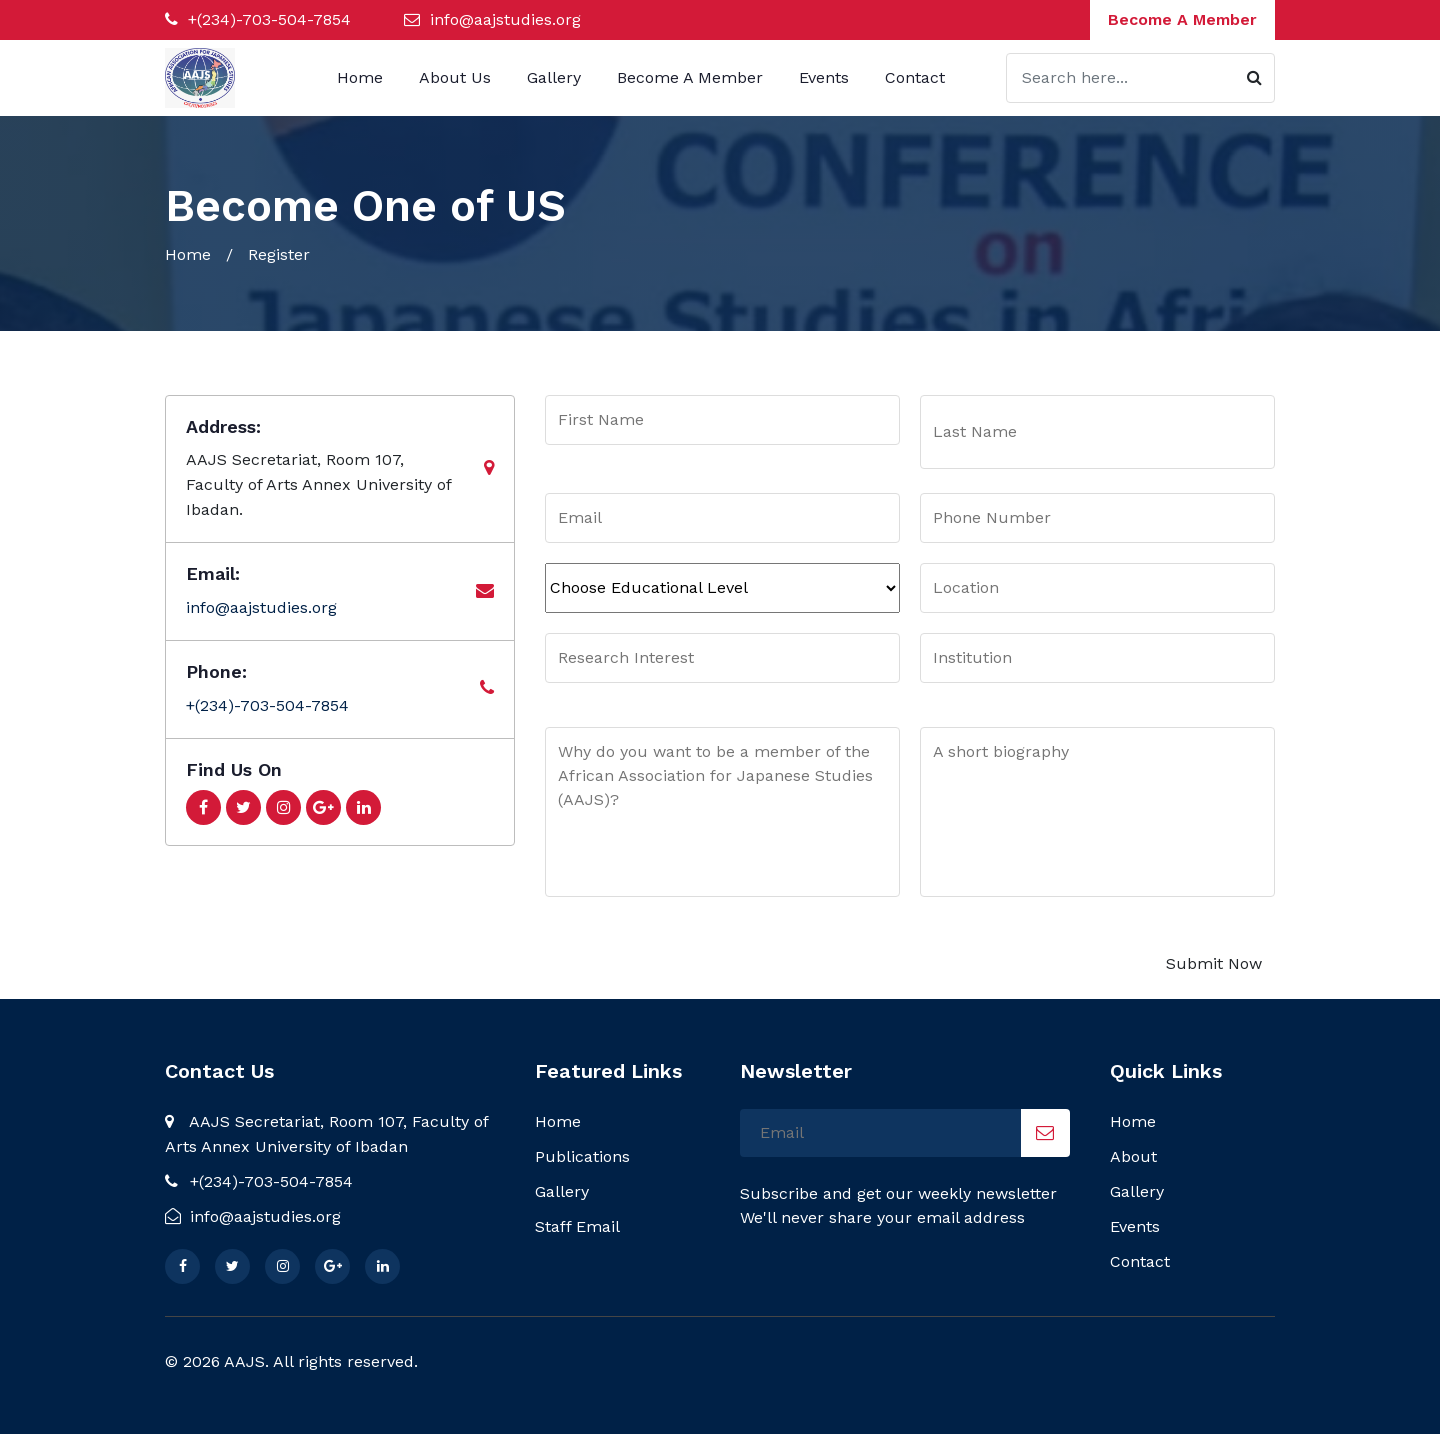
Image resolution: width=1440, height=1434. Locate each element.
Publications (582, 1156)
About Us (455, 77)
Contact (915, 77)
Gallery (554, 77)
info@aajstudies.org (505, 19)
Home (360, 77)
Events (824, 77)
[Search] (1140, 78)
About (1133, 1156)
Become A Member (1182, 19)
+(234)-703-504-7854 (267, 19)
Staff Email (577, 1226)
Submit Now (1214, 963)
